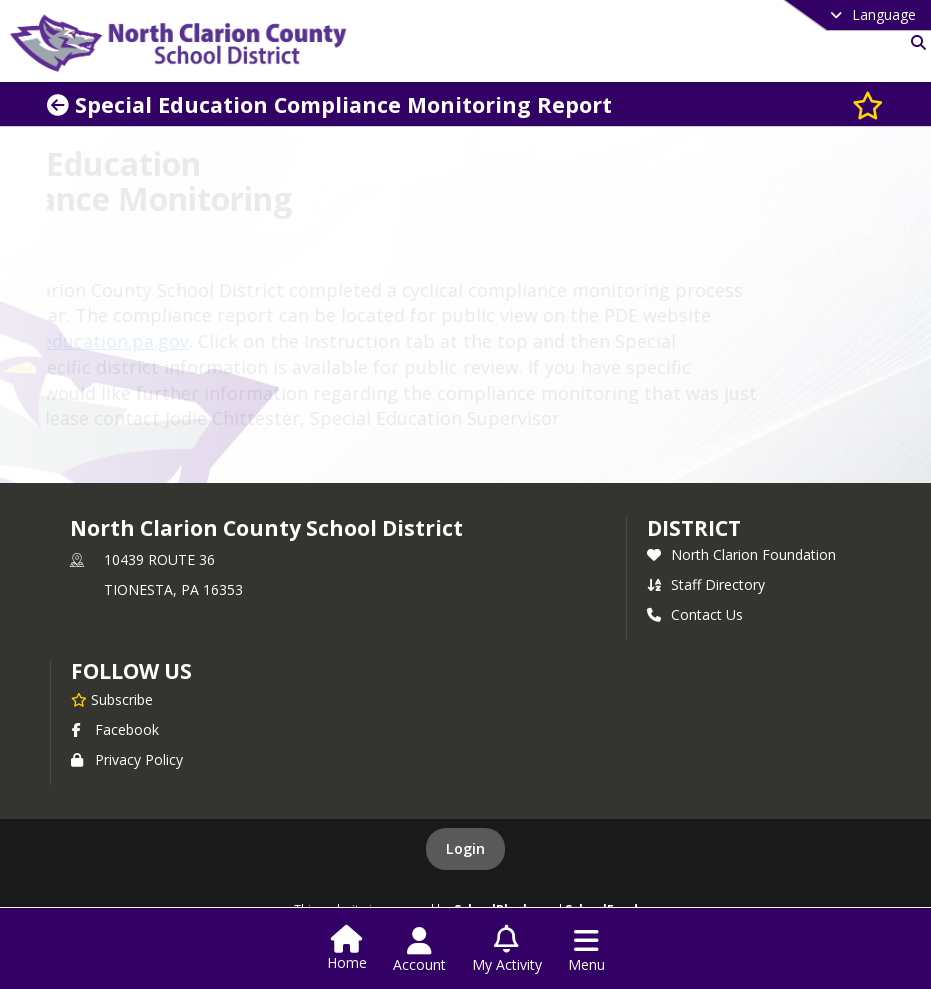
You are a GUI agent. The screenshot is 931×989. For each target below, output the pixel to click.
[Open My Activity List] (507, 950)
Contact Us (695, 614)
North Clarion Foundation (741, 554)
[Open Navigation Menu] (586, 950)
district (694, 528)
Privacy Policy (127, 759)
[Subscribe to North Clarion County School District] (112, 699)
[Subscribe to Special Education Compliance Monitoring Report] (868, 104)
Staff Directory (706, 584)
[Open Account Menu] (419, 950)
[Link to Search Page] (914, 42)
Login (465, 848)
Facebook (115, 729)
